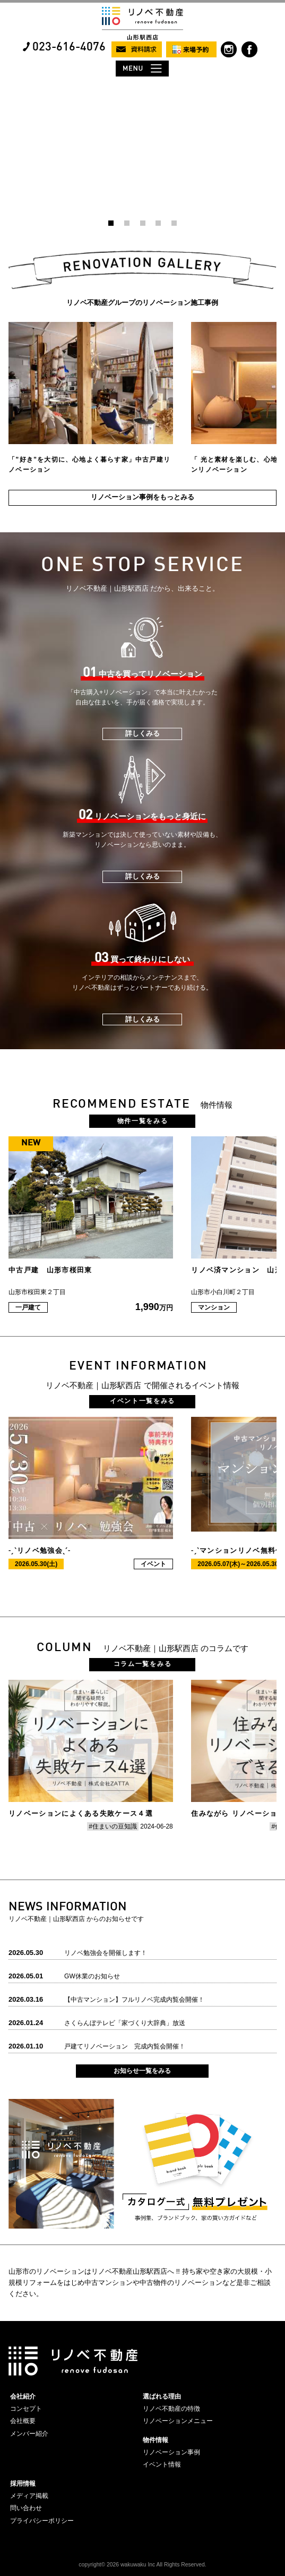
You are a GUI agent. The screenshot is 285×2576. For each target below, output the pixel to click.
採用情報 (23, 2483)
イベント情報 (162, 2464)
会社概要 (23, 2421)
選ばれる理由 (162, 2396)
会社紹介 (23, 2396)
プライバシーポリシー (42, 2521)
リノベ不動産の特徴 (171, 2408)
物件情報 (155, 2440)
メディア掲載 (29, 2496)
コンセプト (26, 2408)
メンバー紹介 (29, 2433)
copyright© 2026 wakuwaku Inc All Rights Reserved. (142, 2565)
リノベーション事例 (171, 2452)
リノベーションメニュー (178, 2421)
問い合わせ (26, 2508)
